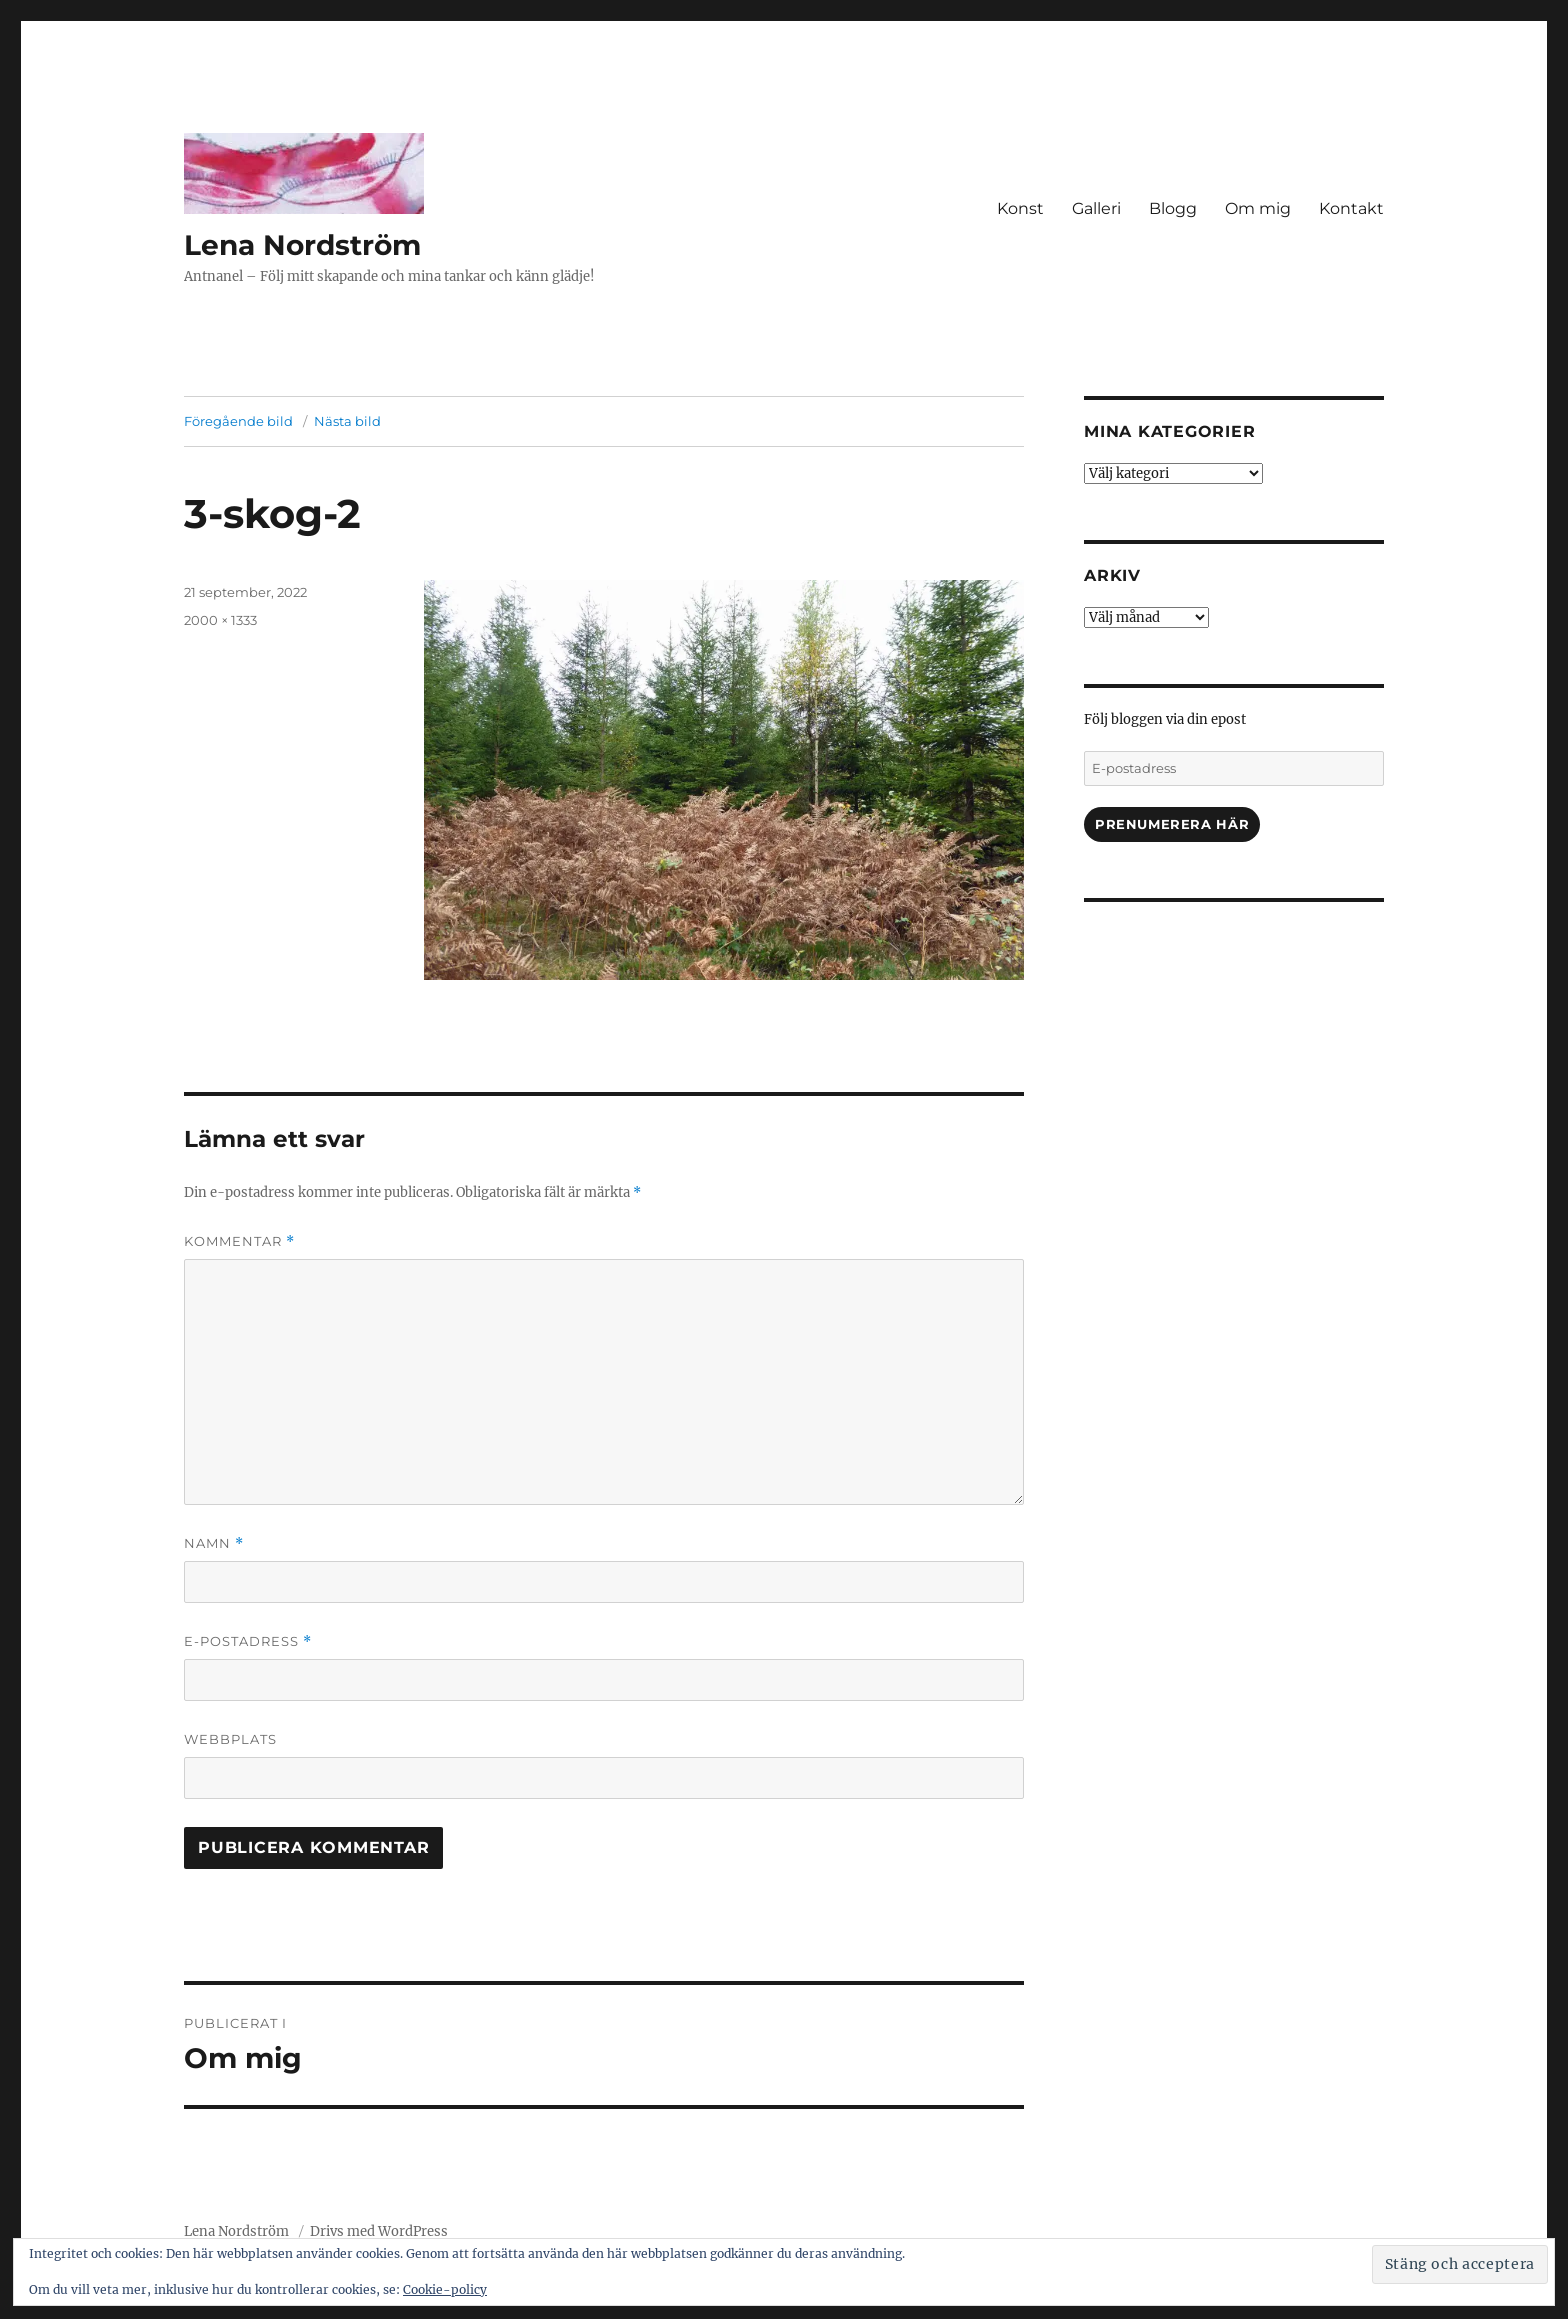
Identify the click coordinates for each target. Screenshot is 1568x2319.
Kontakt (1351, 208)
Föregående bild (238, 421)
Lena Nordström (302, 245)
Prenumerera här (1172, 824)
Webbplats (230, 1739)
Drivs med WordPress (379, 2231)
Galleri (1096, 208)
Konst (1020, 208)
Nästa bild (347, 421)
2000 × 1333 (220, 620)
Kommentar (239, 1241)
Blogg (1173, 208)
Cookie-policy (445, 2289)
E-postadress (248, 1641)
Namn (214, 1543)
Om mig (1258, 208)
